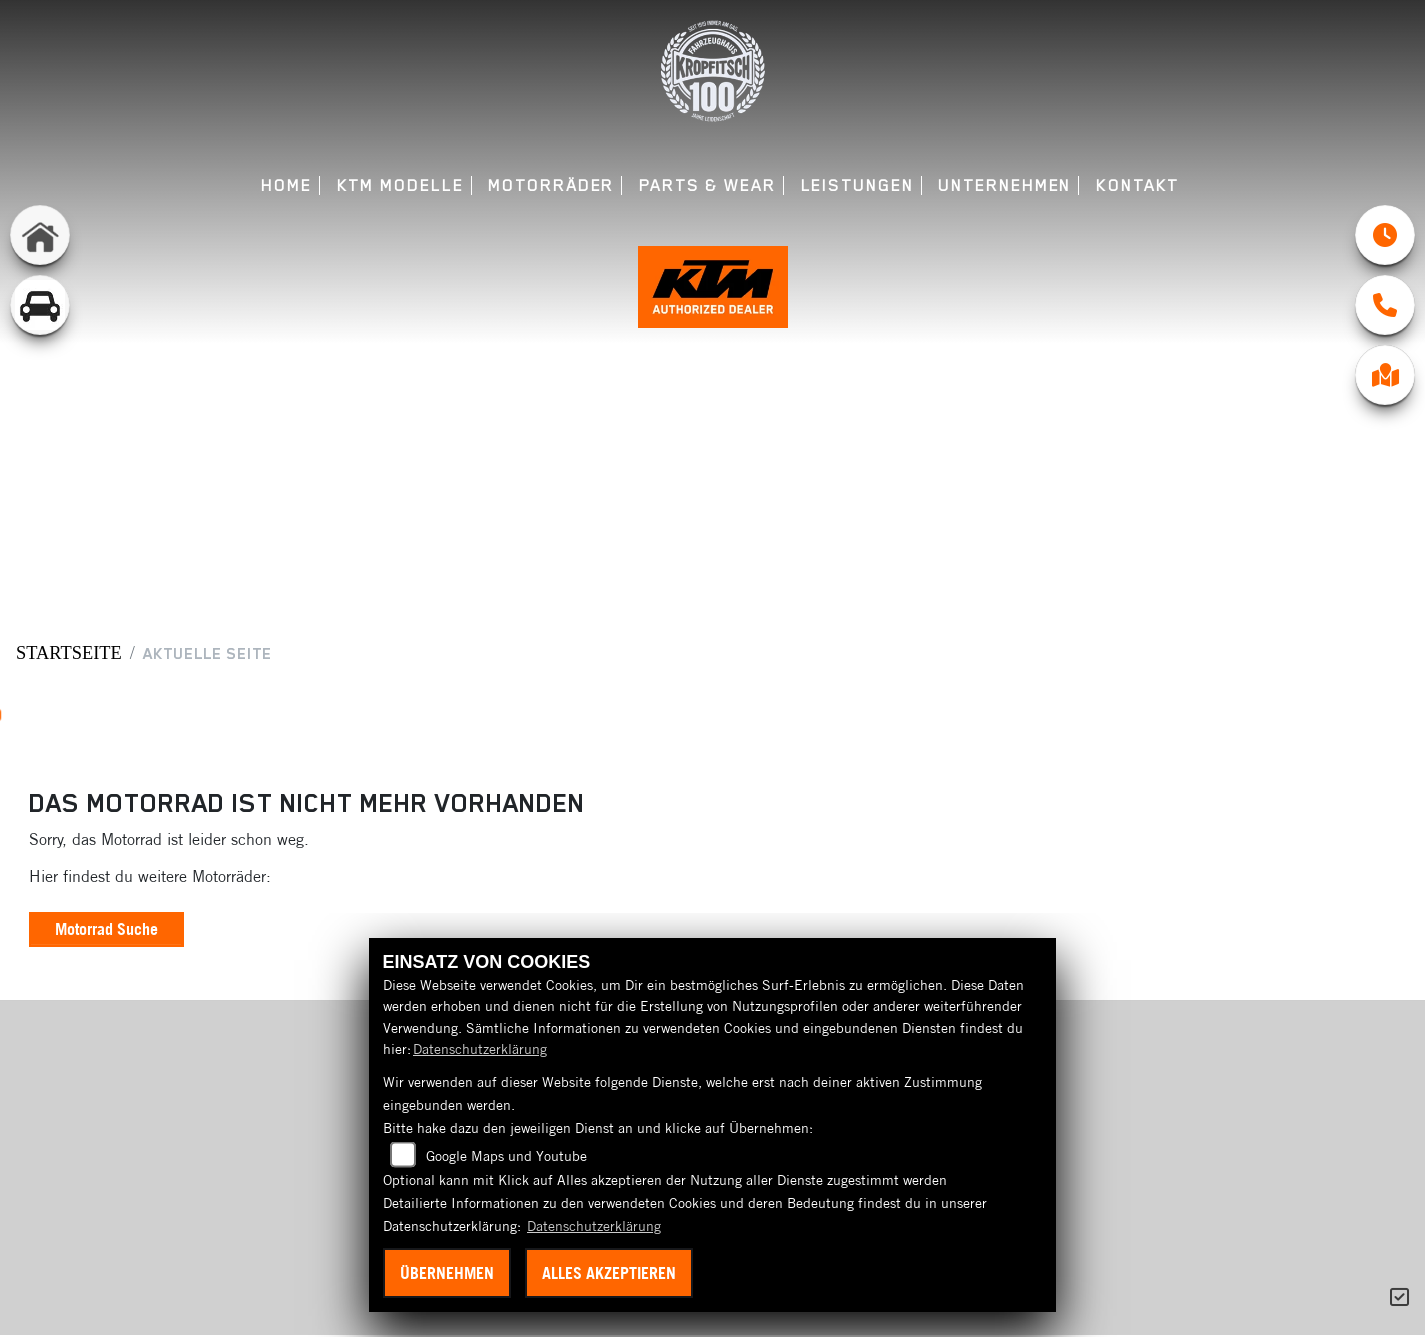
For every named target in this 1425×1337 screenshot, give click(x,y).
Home (286, 185)
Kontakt (1137, 185)
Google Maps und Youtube (506, 1156)
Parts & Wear (707, 185)
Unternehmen (1004, 185)
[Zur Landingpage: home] (40, 235)
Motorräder (551, 185)
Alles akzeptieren (609, 1273)
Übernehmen (447, 1273)
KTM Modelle (400, 185)
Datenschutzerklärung (480, 1049)
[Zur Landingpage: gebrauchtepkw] (40, 305)
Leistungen (857, 185)
